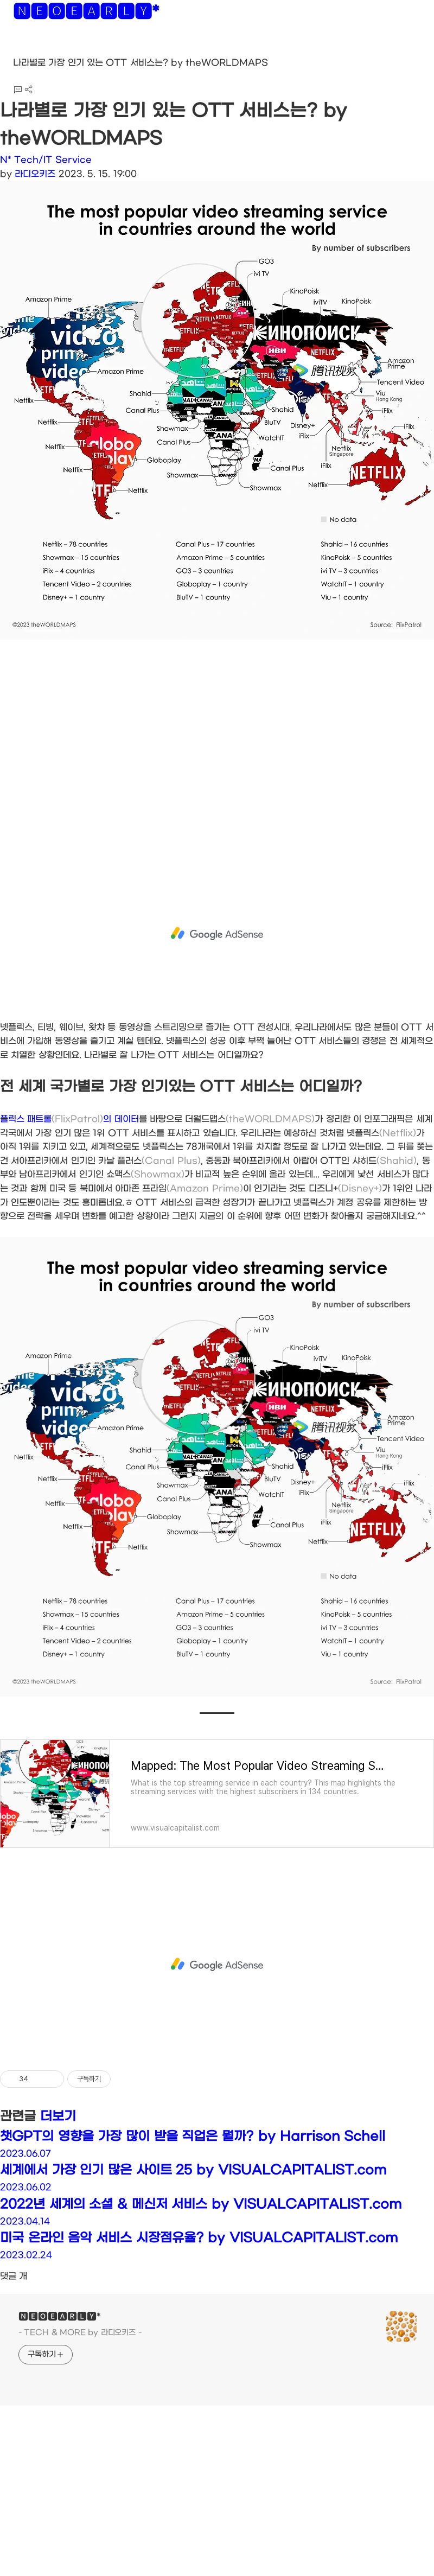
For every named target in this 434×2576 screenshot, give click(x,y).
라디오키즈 (35, 174)
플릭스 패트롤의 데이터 (69, 1119)
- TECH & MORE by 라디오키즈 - (80, 2332)
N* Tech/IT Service (46, 160)
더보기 (58, 2116)
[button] (17, 48)
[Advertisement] (159, 755)
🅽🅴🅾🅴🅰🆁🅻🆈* (86, 13)
